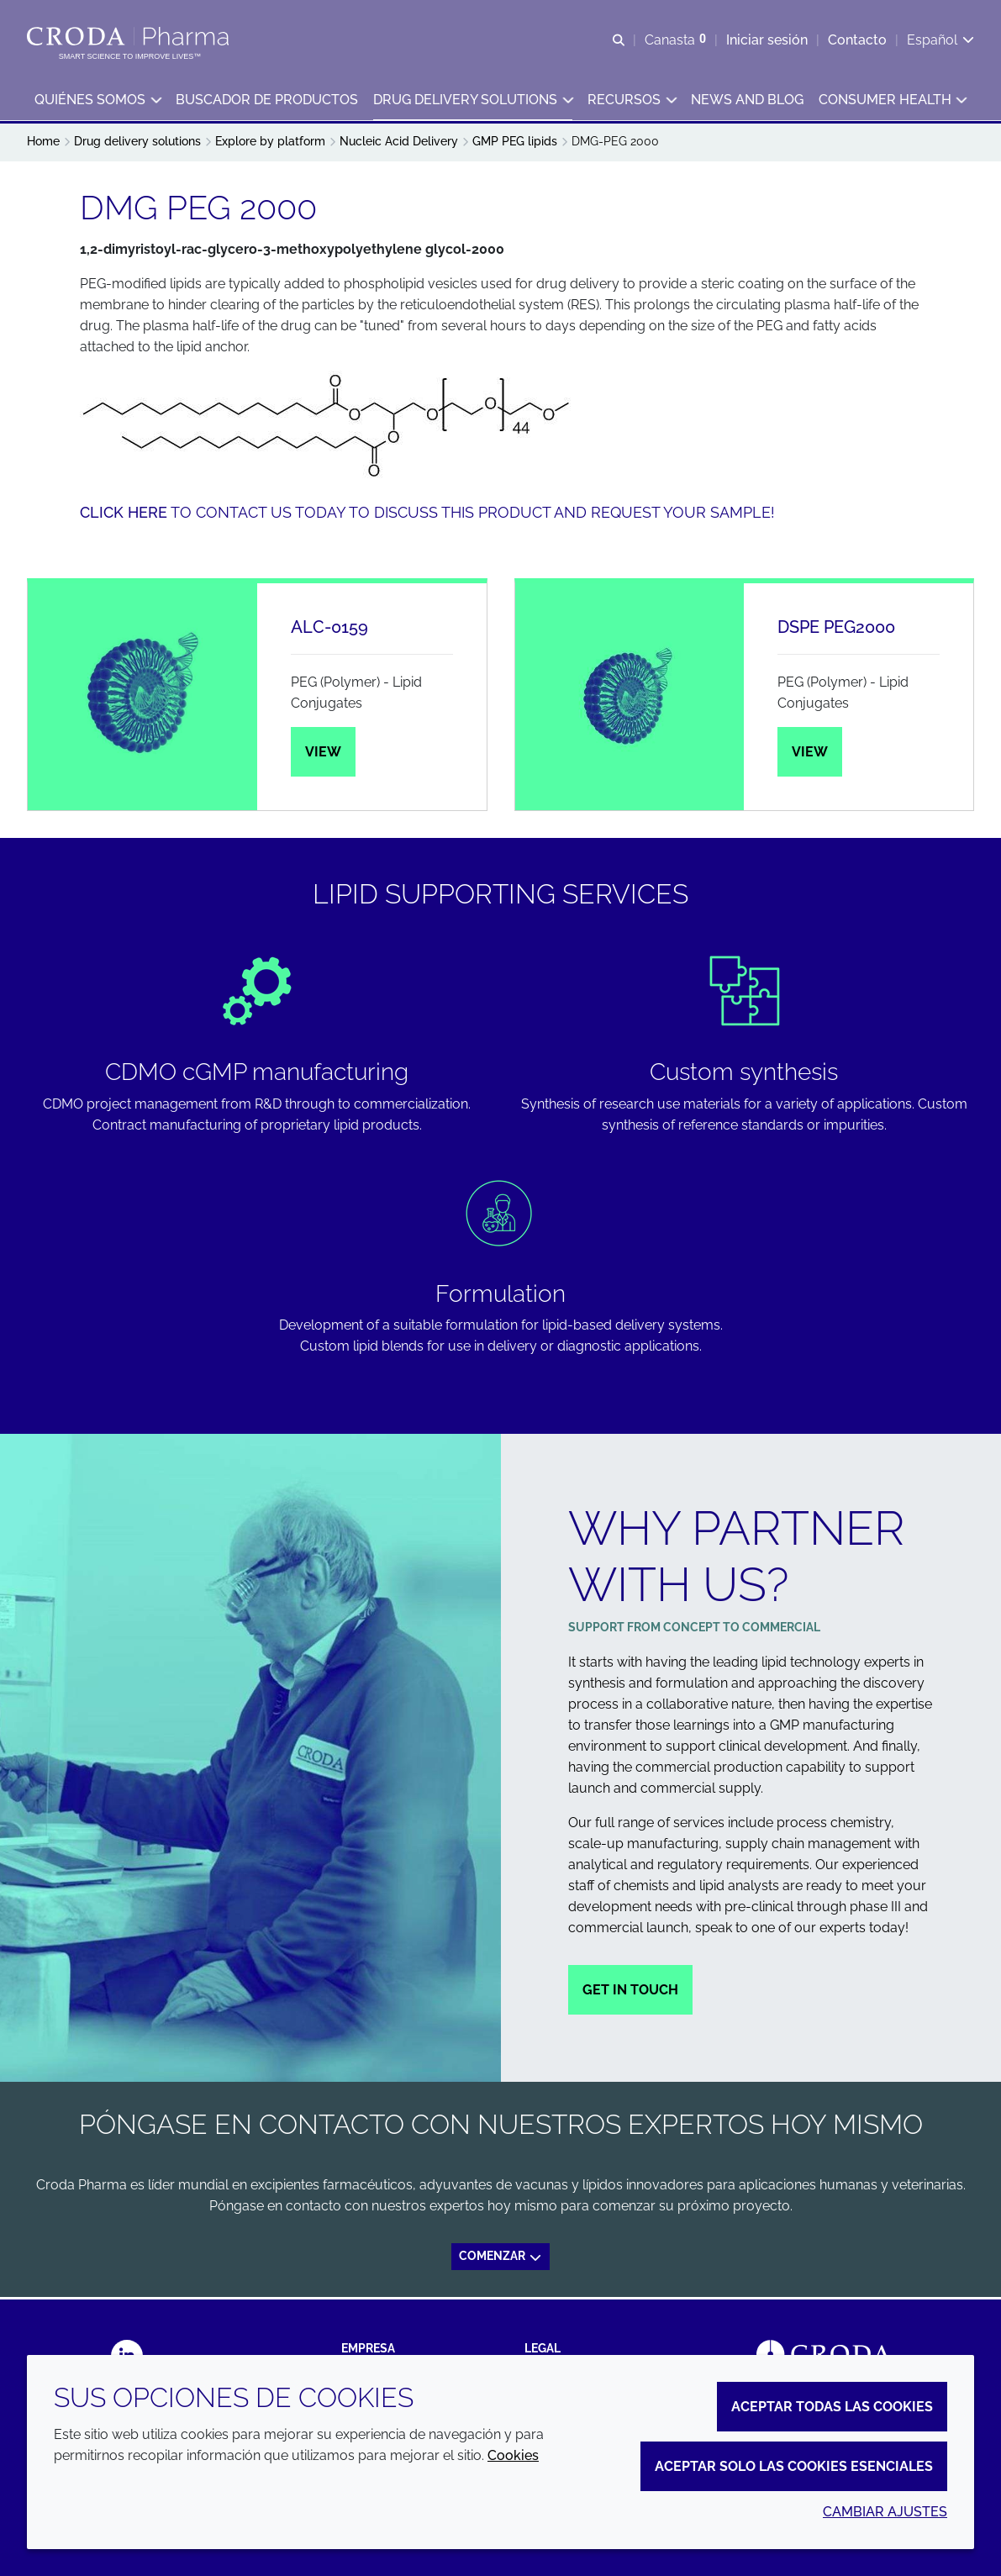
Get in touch (630, 1992)
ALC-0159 (329, 629)
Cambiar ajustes (885, 2512)
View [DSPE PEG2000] (810, 754)
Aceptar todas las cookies (832, 2407)
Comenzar (501, 2258)
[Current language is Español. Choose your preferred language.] (940, 39)
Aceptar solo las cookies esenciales (794, 2466)
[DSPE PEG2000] (630, 699)
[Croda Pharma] (130, 36)
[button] (97, 101)
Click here (123, 515)
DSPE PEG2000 (836, 629)
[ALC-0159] (142, 699)
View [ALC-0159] (323, 754)
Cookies (513, 2455)
